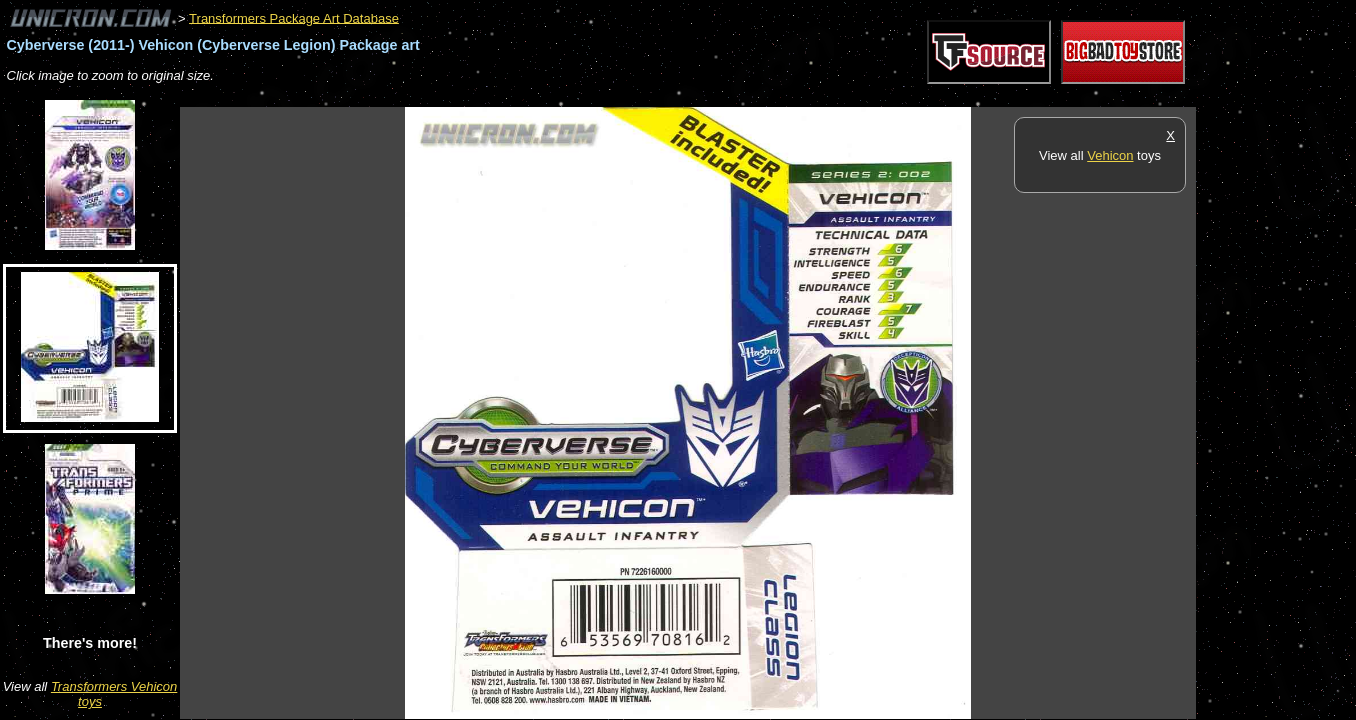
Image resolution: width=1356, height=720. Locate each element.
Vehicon (1110, 155)
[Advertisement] (544, 96)
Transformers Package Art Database (294, 17)
